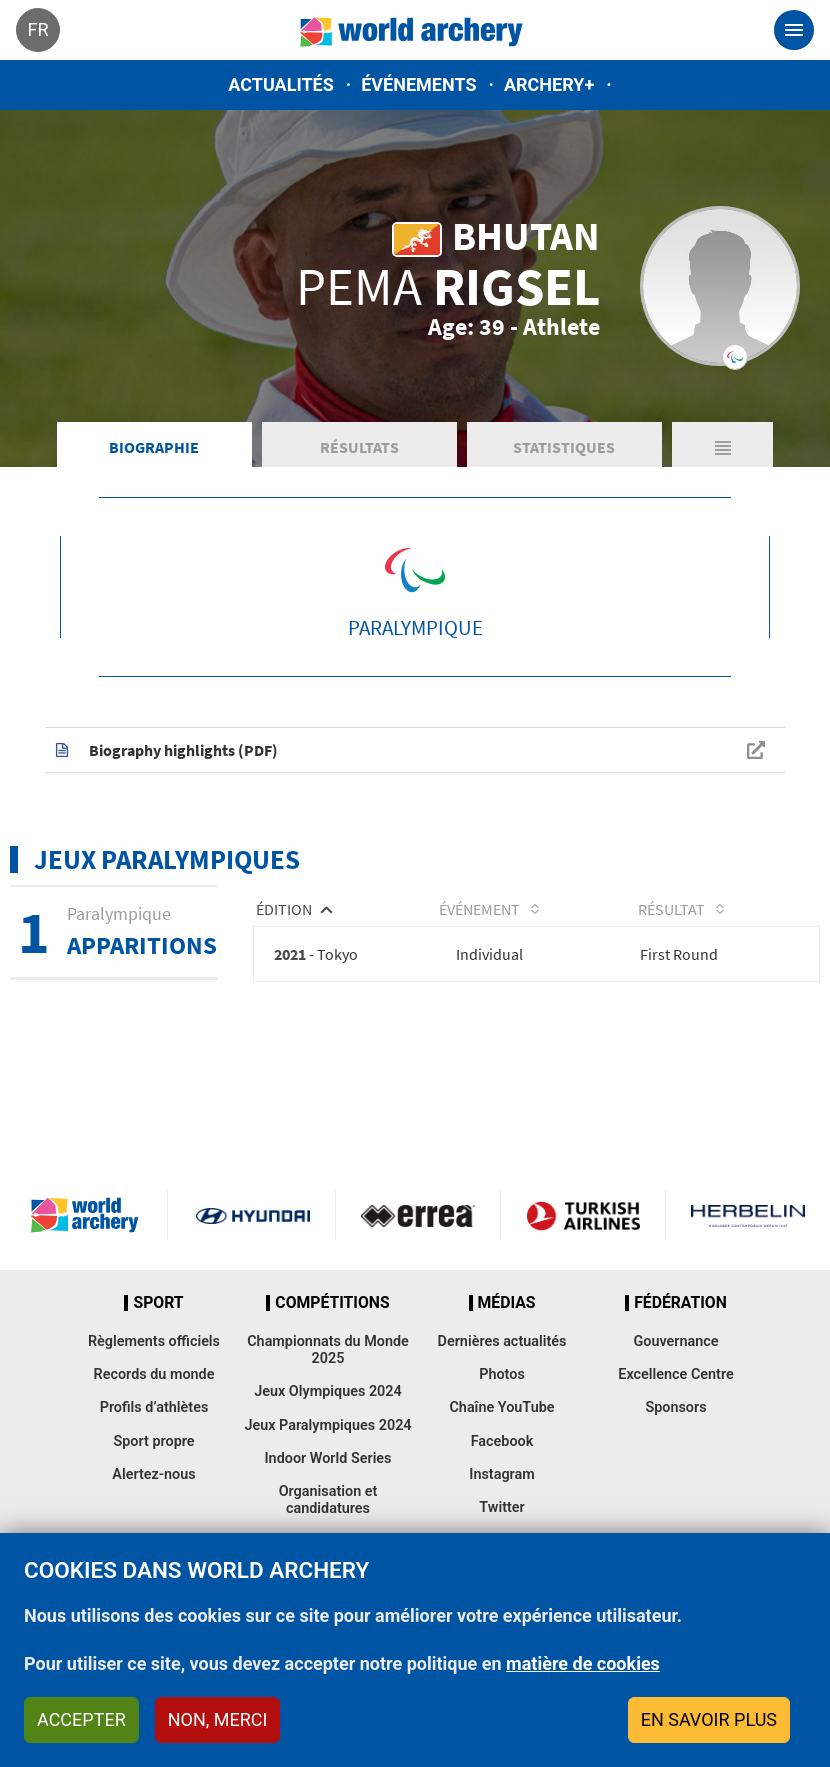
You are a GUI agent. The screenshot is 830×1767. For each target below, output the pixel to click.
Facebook (502, 1468)
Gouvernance (675, 1368)
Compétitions (332, 1330)
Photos (502, 1401)
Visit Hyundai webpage (253, 1242)
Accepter (81, 1719)
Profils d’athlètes (154, 1435)
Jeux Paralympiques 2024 (327, 1452)
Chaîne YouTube (501, 1435)
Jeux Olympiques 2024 (328, 1419)
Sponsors (675, 1435)
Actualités (281, 84)
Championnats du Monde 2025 (328, 1377)
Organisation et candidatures (328, 1528)
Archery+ (549, 84)
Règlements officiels (154, 1368)
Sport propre (153, 1468)
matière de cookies (583, 1663)
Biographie (154, 470)
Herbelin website (748, 1242)
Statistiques (564, 470)
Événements (418, 84)
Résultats (359, 470)
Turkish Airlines (583, 1242)
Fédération (680, 1330)
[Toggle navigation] (794, 30)
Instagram (502, 1501)
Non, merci (218, 1719)
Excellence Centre (675, 1401)
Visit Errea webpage (418, 1242)
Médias (507, 1330)
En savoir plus (709, 1719)
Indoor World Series (327, 1485)
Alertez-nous (153, 1501)
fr (37, 29)
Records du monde (154, 1401)
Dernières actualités (502, 1368)
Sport (158, 1330)
